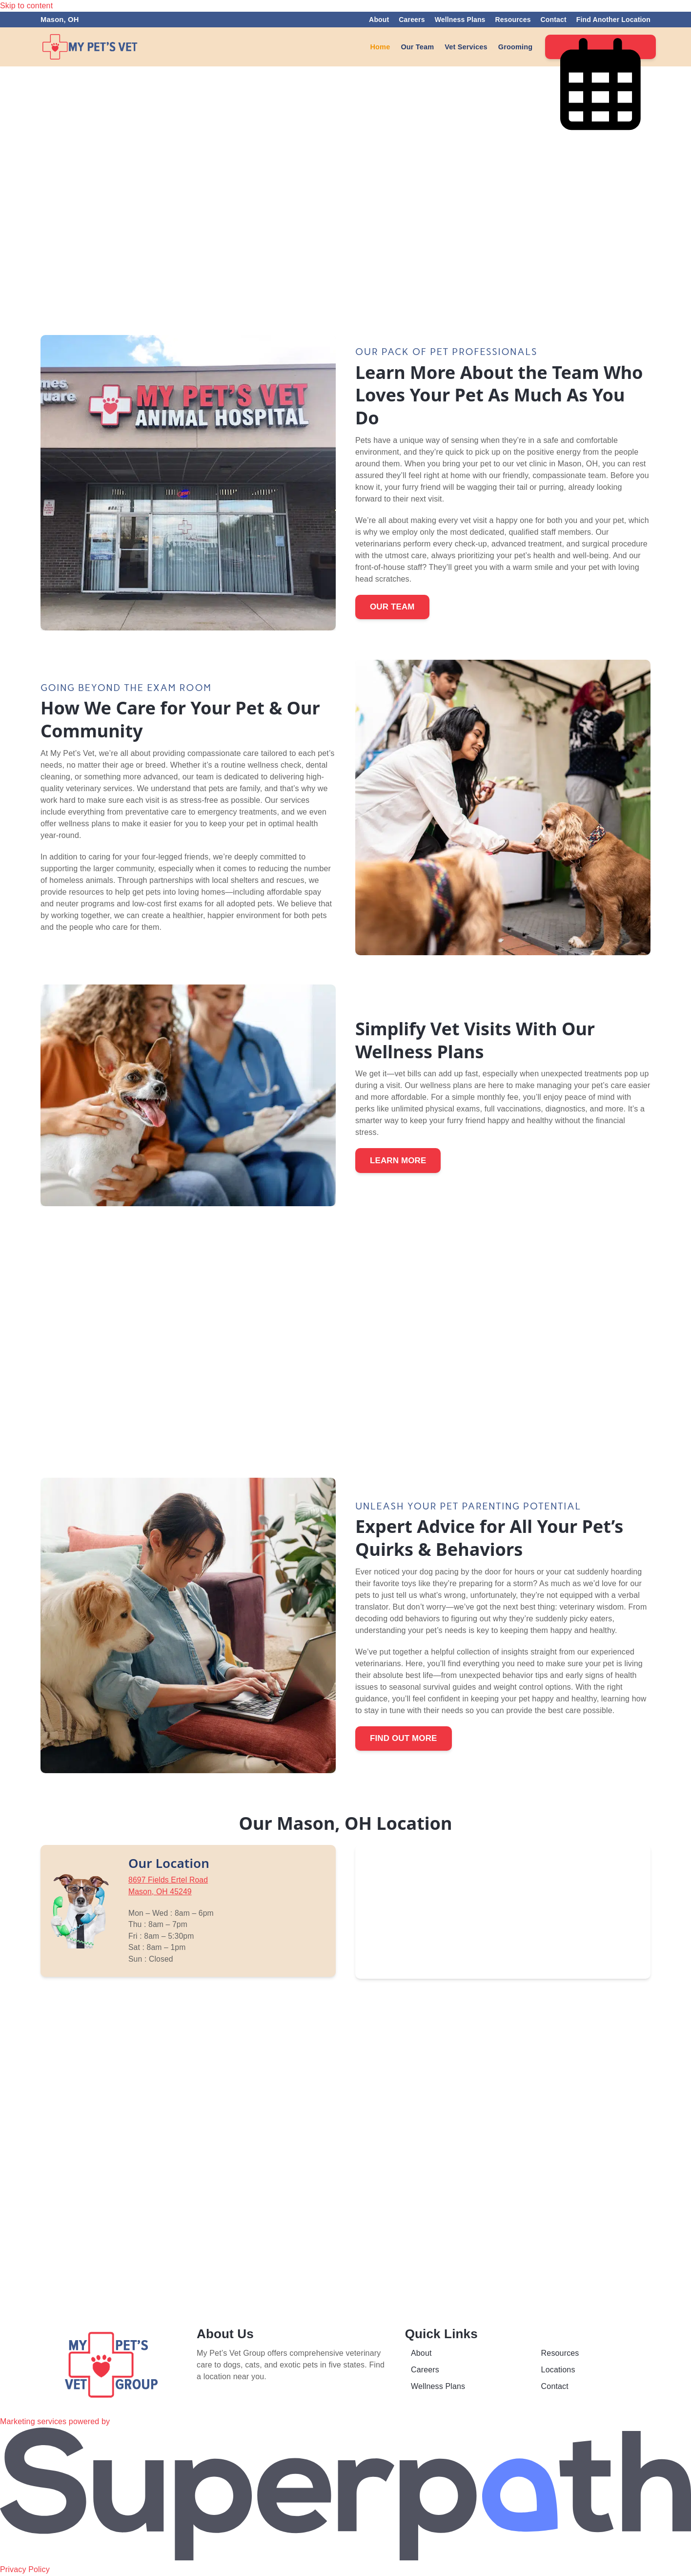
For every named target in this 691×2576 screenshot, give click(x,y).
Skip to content (26, 5)
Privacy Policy (25, 2570)
